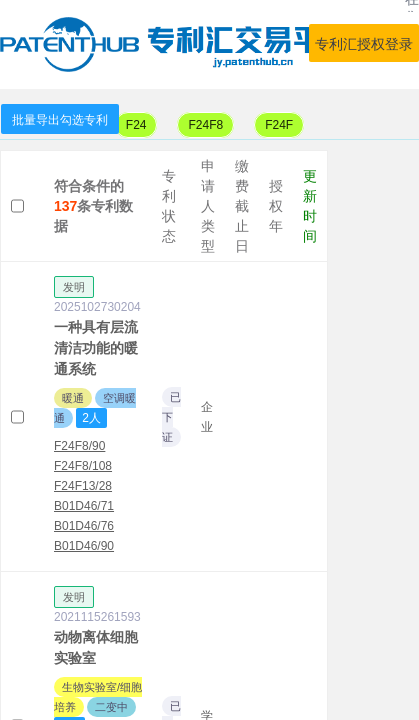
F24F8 (205, 125)
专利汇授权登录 (364, 44)
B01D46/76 (84, 526)
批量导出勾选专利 (60, 120)
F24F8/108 (83, 466)
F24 (136, 125)
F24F (279, 125)
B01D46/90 (84, 546)
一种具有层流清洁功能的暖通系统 (96, 348)
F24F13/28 (83, 486)
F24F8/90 (79, 446)
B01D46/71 (84, 506)
